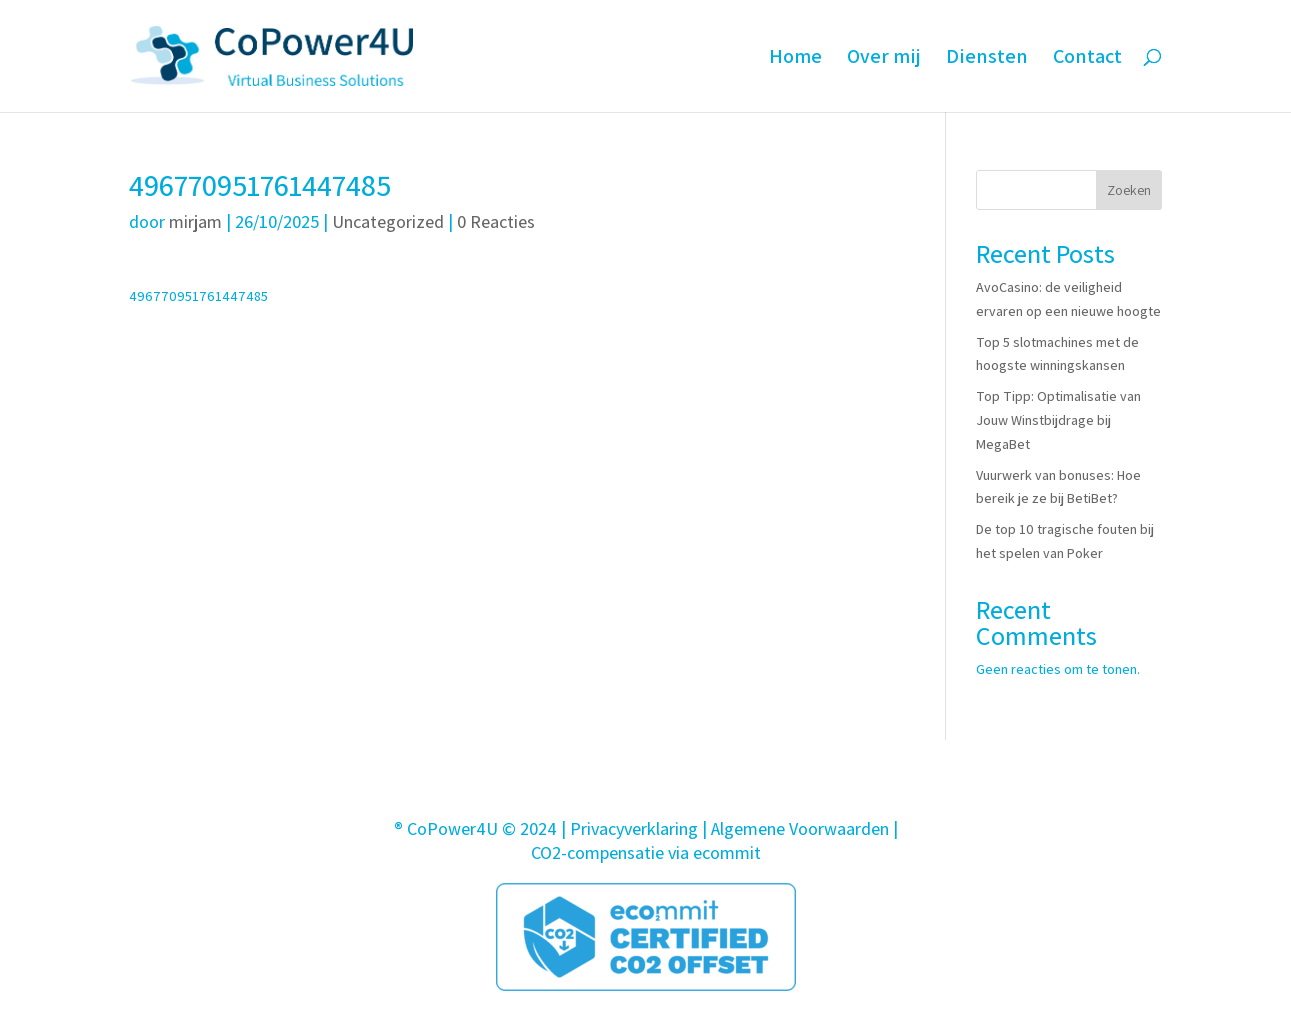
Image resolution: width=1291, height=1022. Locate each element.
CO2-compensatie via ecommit (646, 852)
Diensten (987, 59)
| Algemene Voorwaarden (795, 828)
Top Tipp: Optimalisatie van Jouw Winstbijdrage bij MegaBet (1058, 420)
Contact (1087, 59)
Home (795, 59)
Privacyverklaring (634, 828)
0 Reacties (496, 221)
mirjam (195, 221)
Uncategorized (388, 221)
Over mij (884, 59)
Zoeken (1129, 190)
